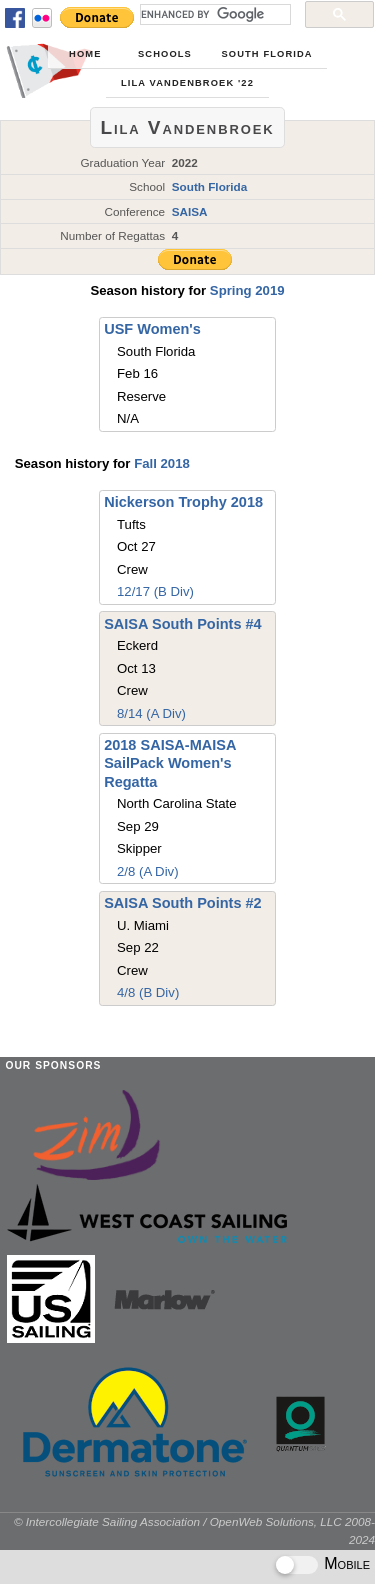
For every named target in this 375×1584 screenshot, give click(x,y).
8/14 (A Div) (151, 713)
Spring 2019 (247, 290)
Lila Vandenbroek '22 (187, 83)
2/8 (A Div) (148, 871)
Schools (165, 54)
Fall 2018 (162, 463)
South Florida (266, 54)
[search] (213, 14)
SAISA (190, 211)
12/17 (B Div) (155, 591)
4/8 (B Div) (148, 992)
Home (85, 54)
